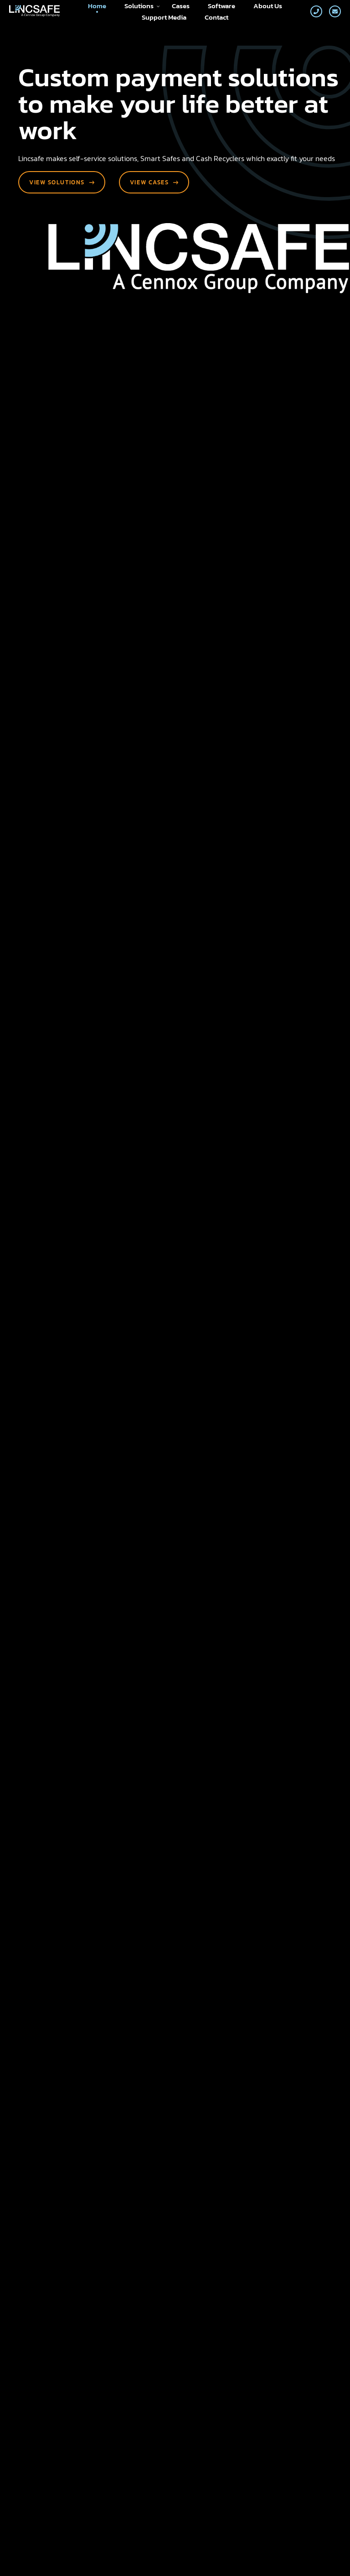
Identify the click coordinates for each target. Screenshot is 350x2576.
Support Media (164, 17)
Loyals (320, 2556)
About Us (267, 5)
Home (97, 5)
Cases (181, 5)
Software (221, 5)
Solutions (142, 5)
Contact (216, 17)
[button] (282, 1286)
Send (65, 2229)
